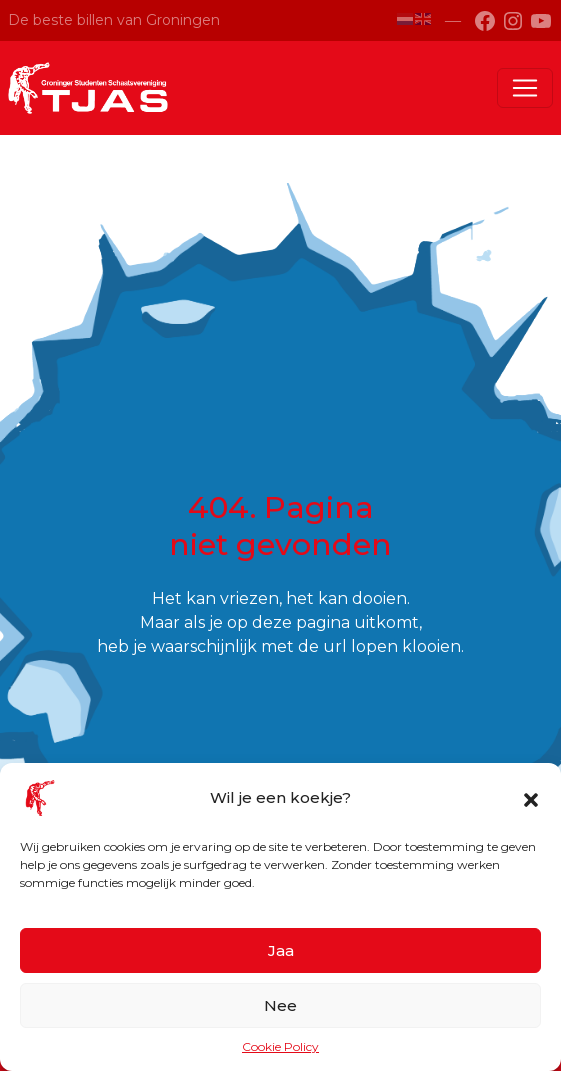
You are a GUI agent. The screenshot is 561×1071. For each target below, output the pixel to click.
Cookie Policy (280, 1046)
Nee (280, 1005)
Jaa (281, 950)
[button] (531, 798)
